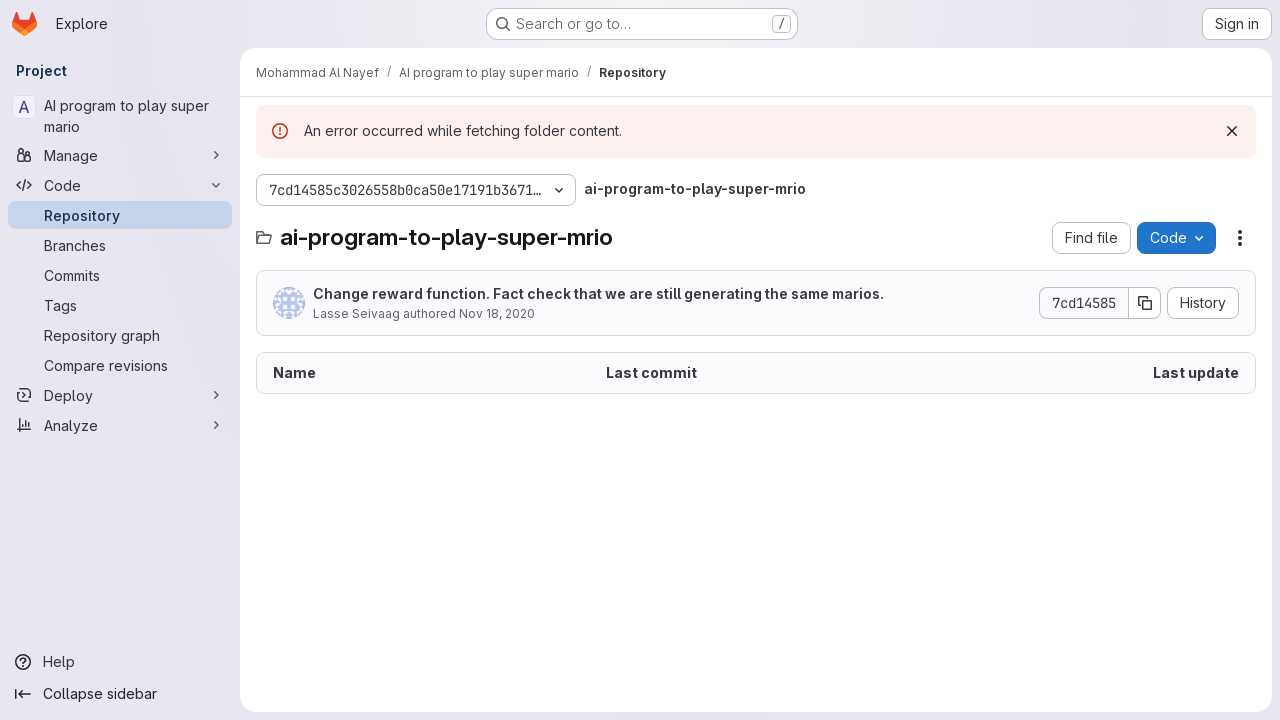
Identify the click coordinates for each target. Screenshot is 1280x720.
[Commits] (120, 275)
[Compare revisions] (120, 365)
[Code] (120, 185)
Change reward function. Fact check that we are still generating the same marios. (598, 293)
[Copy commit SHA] (1145, 303)
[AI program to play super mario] (120, 116)
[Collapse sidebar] (120, 694)
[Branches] (120, 245)
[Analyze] (120, 425)
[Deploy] (120, 395)
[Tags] (120, 305)
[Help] (120, 662)
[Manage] (120, 155)
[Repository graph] (120, 335)
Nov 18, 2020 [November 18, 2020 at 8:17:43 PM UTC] (497, 313)
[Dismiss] (1232, 131)
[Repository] (120, 215)
